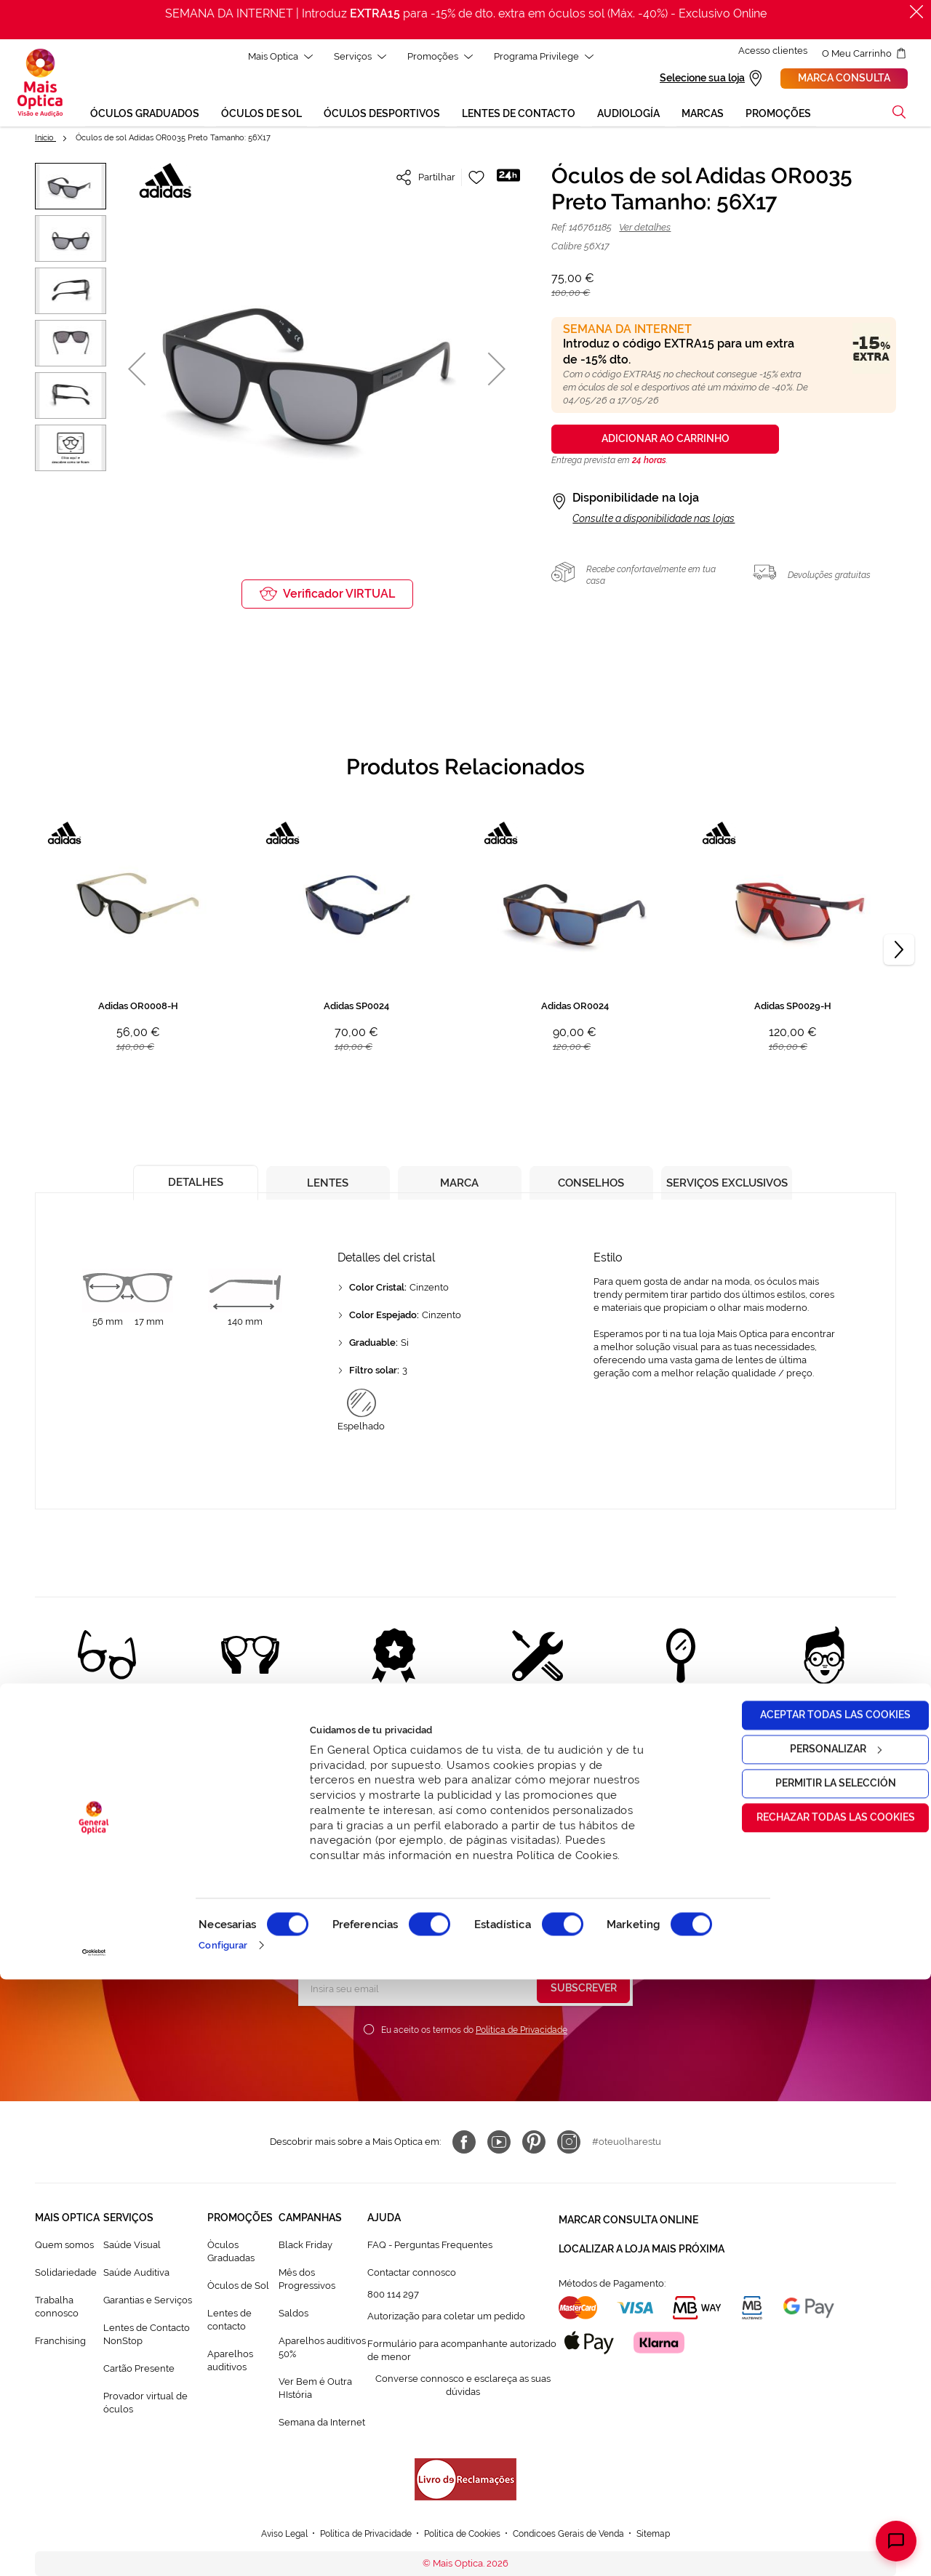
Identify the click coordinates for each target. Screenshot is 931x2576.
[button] (137, 370)
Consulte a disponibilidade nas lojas (653, 520)
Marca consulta (844, 79)
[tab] (189, 1181)
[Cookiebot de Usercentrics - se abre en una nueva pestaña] (94, 2549)
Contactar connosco (411, 2274)
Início (45, 140)
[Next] (899, 951)
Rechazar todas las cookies (809, 2414)
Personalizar (810, 2345)
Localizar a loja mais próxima (641, 2246)
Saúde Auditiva (136, 2274)
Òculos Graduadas (231, 2254)
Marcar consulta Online (628, 2220)
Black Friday (305, 2247)
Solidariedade (66, 2274)
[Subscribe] (583, 1990)
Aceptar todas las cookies (810, 2311)
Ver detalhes (645, 229)
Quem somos (64, 2247)
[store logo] (40, 84)
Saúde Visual (132, 2247)
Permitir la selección (809, 2380)
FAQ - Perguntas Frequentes (429, 2247)
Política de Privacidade (521, 2032)
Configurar (223, 2541)
